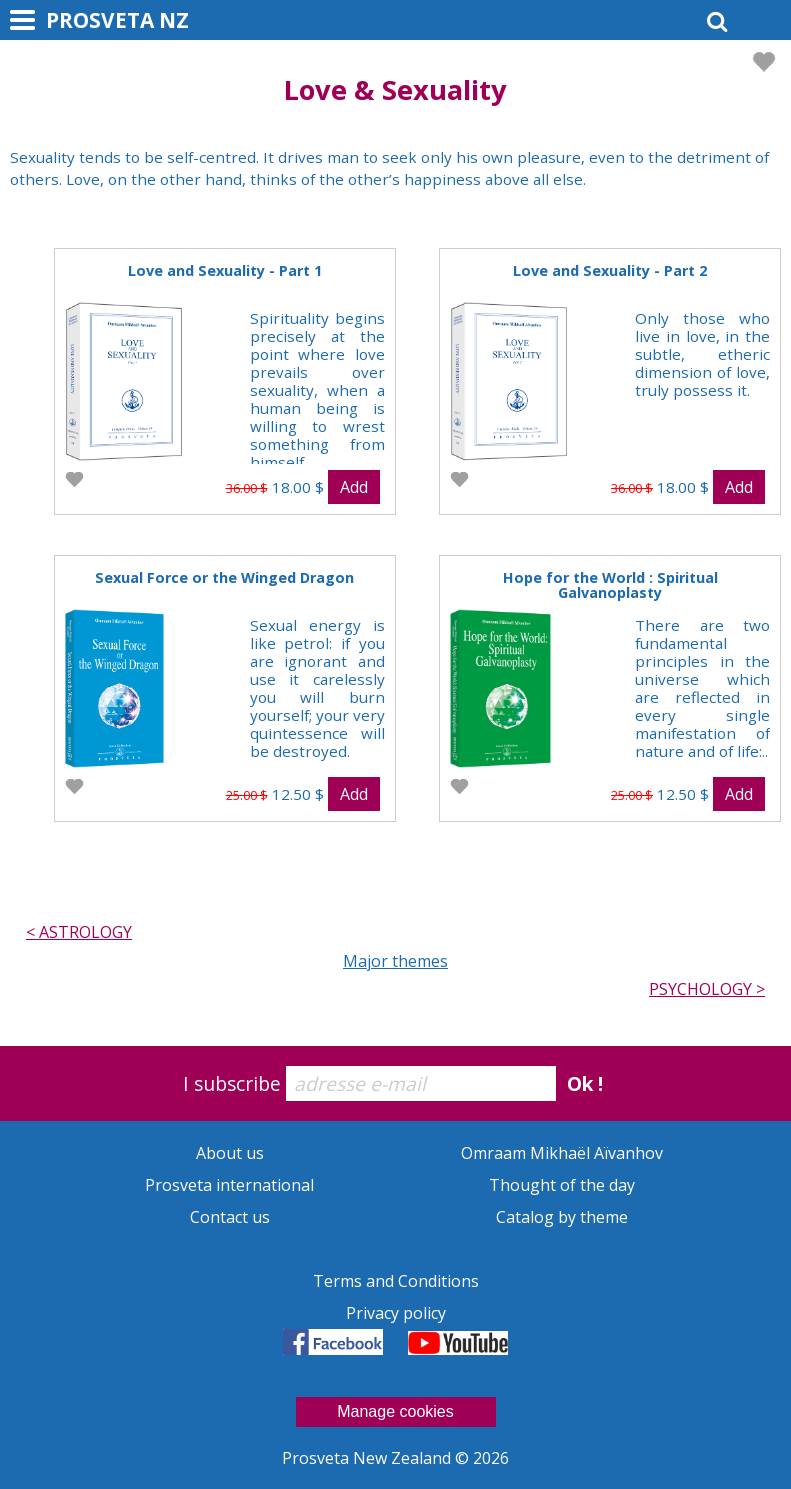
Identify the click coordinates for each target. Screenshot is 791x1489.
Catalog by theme (562, 1217)
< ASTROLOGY (79, 932)
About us (230, 1153)
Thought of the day (562, 1185)
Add (354, 487)
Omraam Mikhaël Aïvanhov (562, 1153)
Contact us (230, 1217)
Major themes (395, 961)
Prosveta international (229, 1185)
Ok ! (585, 1083)
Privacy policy (396, 1313)
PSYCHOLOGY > (707, 989)
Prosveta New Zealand (368, 1458)
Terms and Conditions (396, 1281)
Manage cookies (395, 1411)
